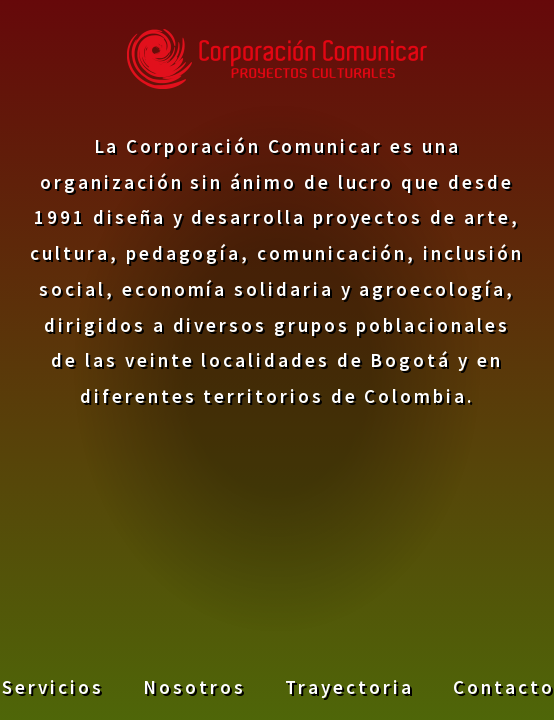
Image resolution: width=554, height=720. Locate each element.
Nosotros (194, 686)
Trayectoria (349, 686)
